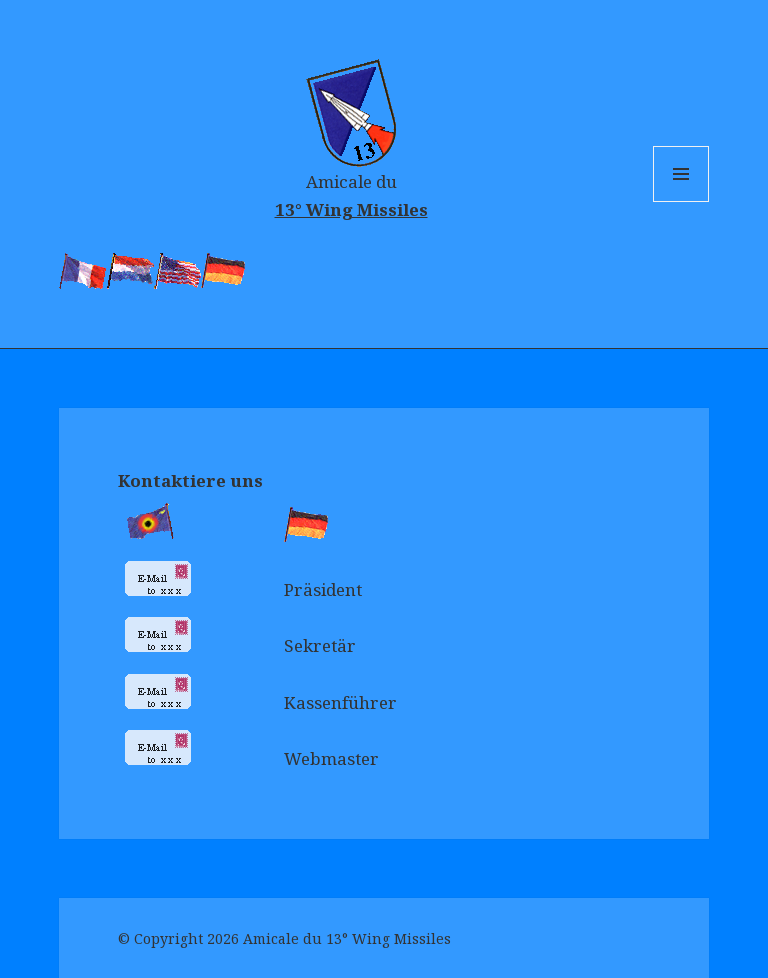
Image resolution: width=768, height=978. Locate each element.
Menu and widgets (681, 201)
